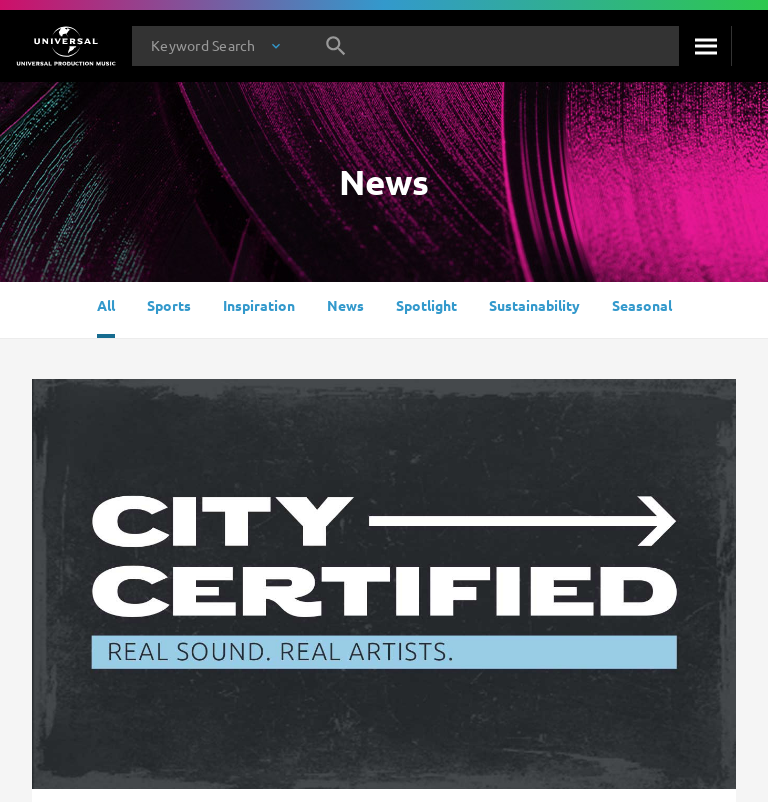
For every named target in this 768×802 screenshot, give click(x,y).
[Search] (705, 46)
